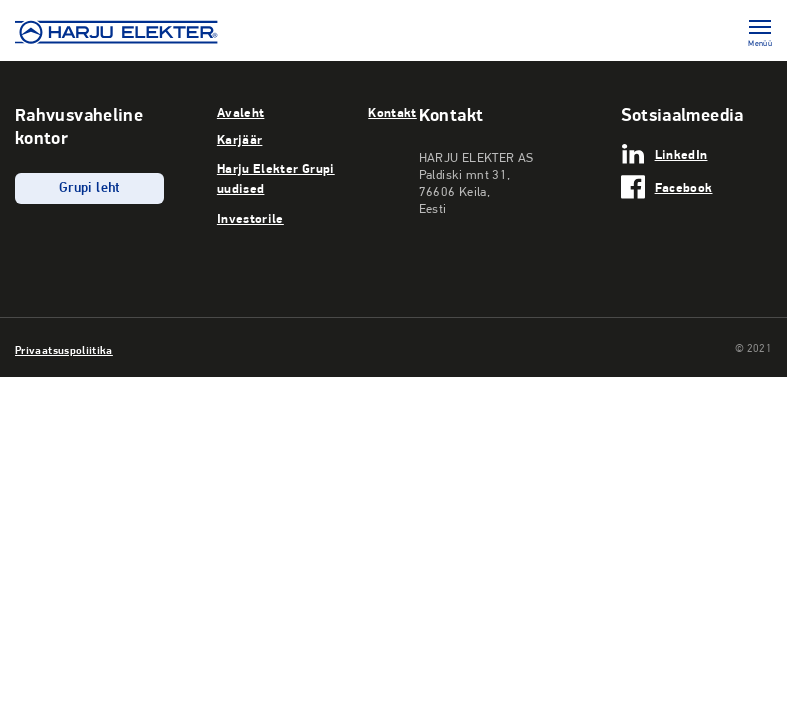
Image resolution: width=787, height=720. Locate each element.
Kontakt (392, 112)
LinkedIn (681, 154)
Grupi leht (89, 188)
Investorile (250, 218)
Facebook (684, 187)
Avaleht (241, 112)
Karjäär (240, 139)
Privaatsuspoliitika (64, 350)
